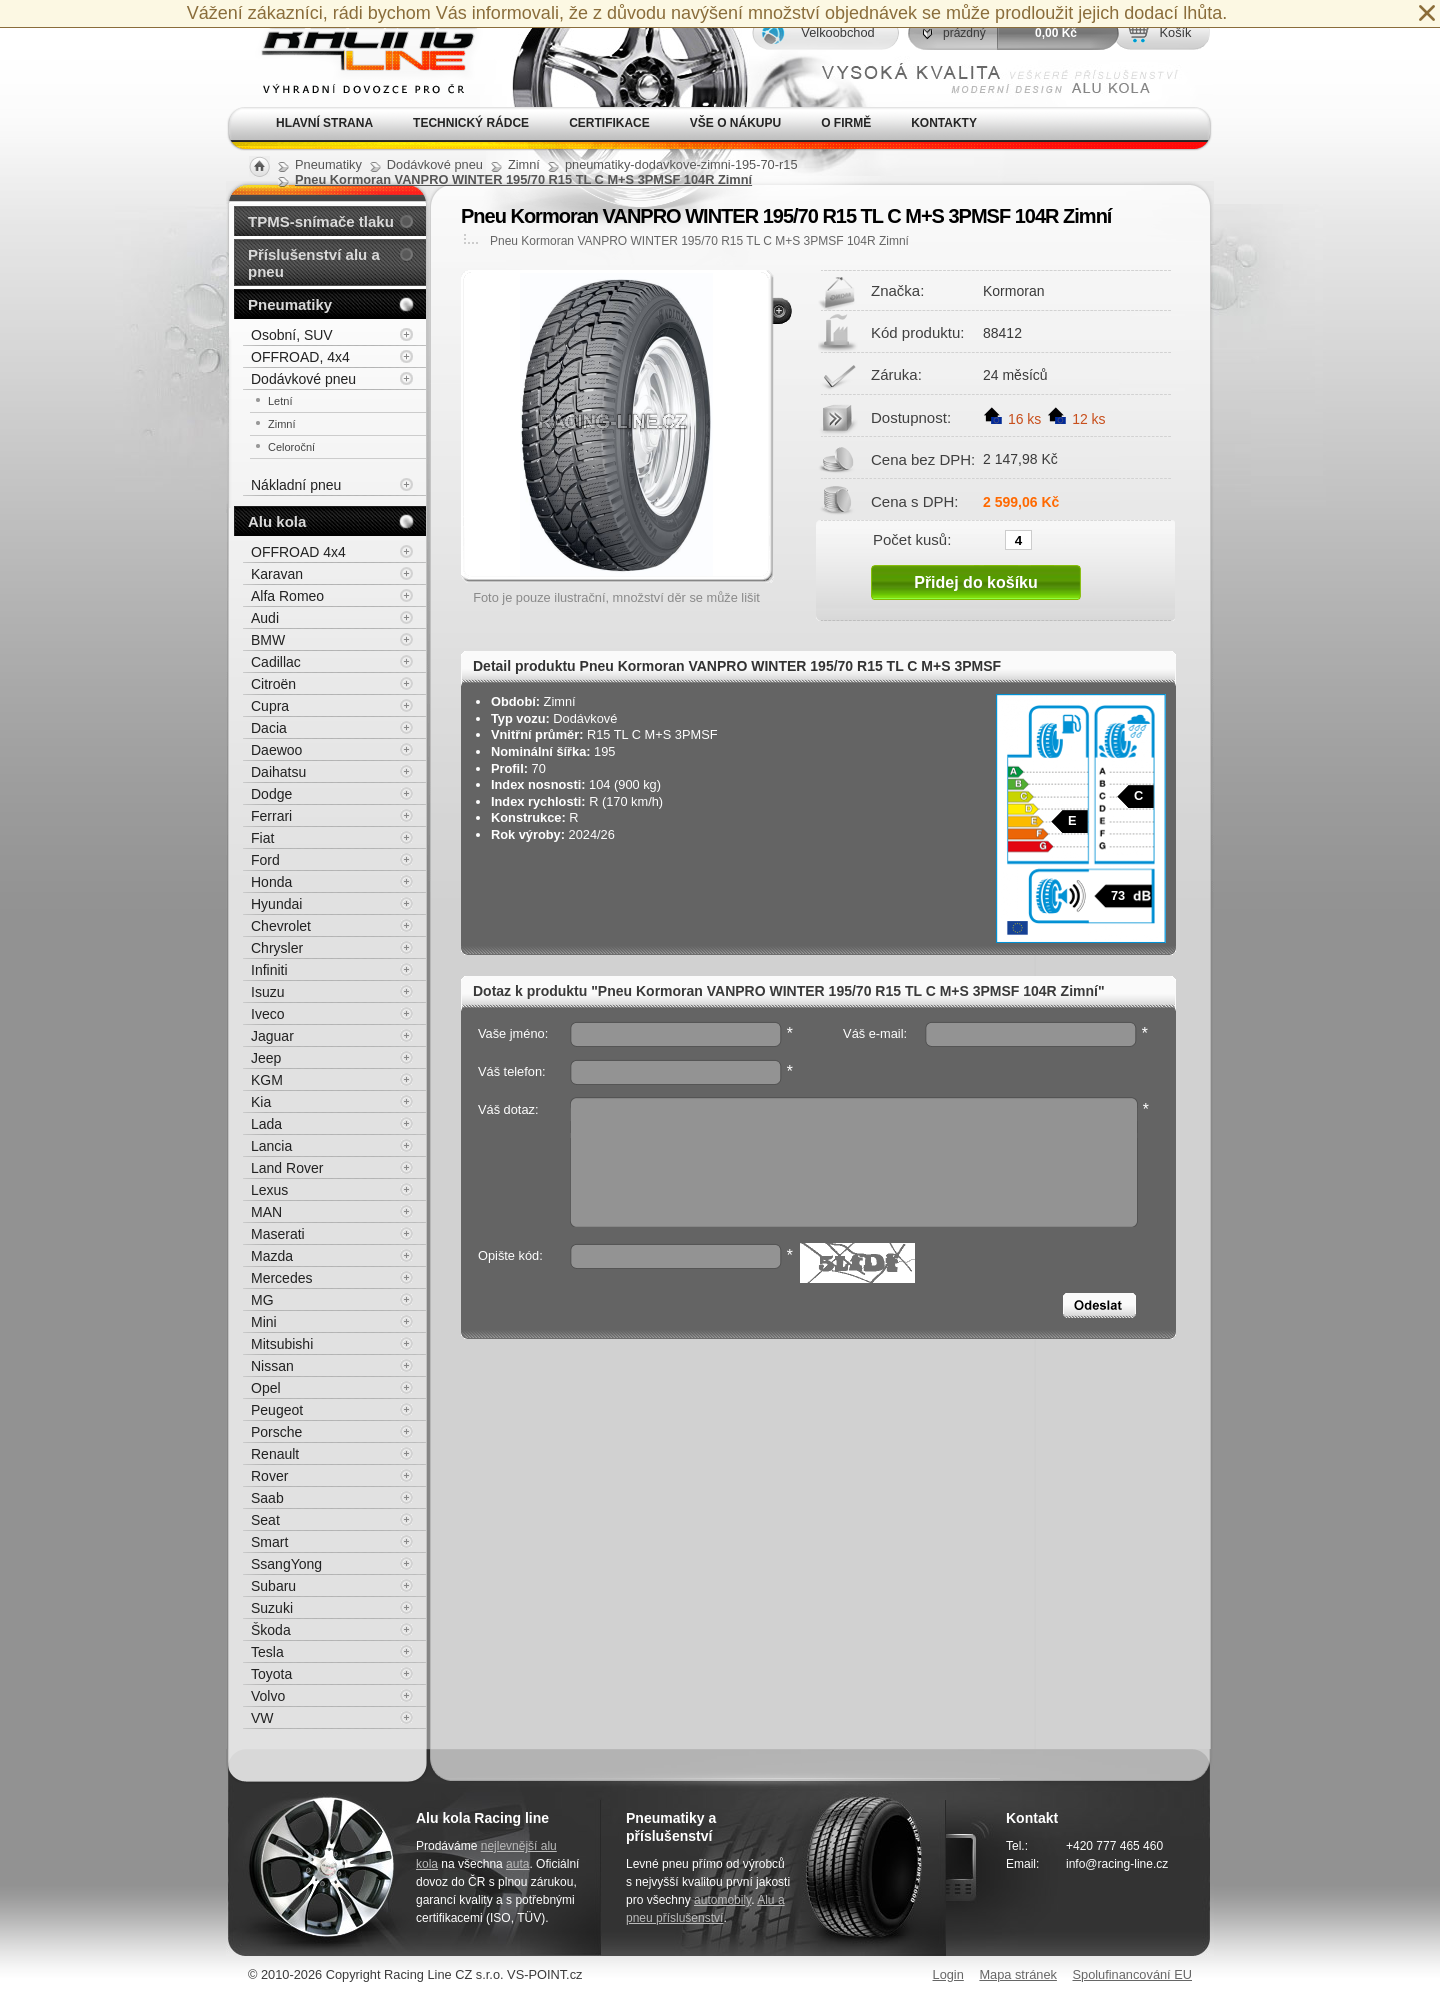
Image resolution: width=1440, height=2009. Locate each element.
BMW (268, 640)
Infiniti (269, 970)
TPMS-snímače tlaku (321, 221)
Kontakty (944, 123)
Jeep (266, 1058)
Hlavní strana (324, 123)
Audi (265, 618)
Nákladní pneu (296, 485)
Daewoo (276, 750)
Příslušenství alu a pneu (314, 263)
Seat (265, 1520)
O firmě (846, 123)
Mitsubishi (282, 1344)
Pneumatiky (290, 304)
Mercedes (281, 1278)
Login (948, 1974)
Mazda (272, 1256)
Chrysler (277, 948)
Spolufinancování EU (1132, 1974)
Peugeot (277, 1410)
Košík (1175, 32)
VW (262, 1718)
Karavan (277, 574)
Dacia (269, 728)
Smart (269, 1542)
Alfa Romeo (287, 596)
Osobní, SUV (292, 335)
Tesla (267, 1652)
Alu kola (277, 521)
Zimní (282, 424)
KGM (267, 1080)
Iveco (267, 1014)
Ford (265, 860)
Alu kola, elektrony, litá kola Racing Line (356, 53)
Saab (267, 1498)
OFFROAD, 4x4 (300, 357)
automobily (722, 1900)
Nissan (272, 1366)
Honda (271, 882)
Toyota (271, 1674)
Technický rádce (471, 123)
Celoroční (291, 447)
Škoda (271, 1630)
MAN (266, 1212)
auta (517, 1864)
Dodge (271, 794)
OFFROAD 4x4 (298, 552)
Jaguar (272, 1036)
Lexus (269, 1190)
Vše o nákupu (735, 123)
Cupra (270, 706)
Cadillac (276, 662)
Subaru (273, 1586)
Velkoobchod (837, 32)
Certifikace (609, 123)
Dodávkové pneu (303, 379)
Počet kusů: (912, 539)
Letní (280, 401)
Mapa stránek (1018, 1974)
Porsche (276, 1432)
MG (262, 1300)
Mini (264, 1322)
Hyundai (276, 904)
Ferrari (271, 816)
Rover (269, 1476)
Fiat (262, 838)
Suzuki (272, 1608)
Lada (266, 1124)
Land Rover (287, 1168)
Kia (261, 1102)
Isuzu (267, 992)
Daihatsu (278, 772)
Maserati (278, 1234)
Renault (275, 1454)
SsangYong (286, 1564)
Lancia (271, 1146)
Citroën (273, 684)
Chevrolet (281, 926)
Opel (266, 1388)
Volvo (268, 1696)
